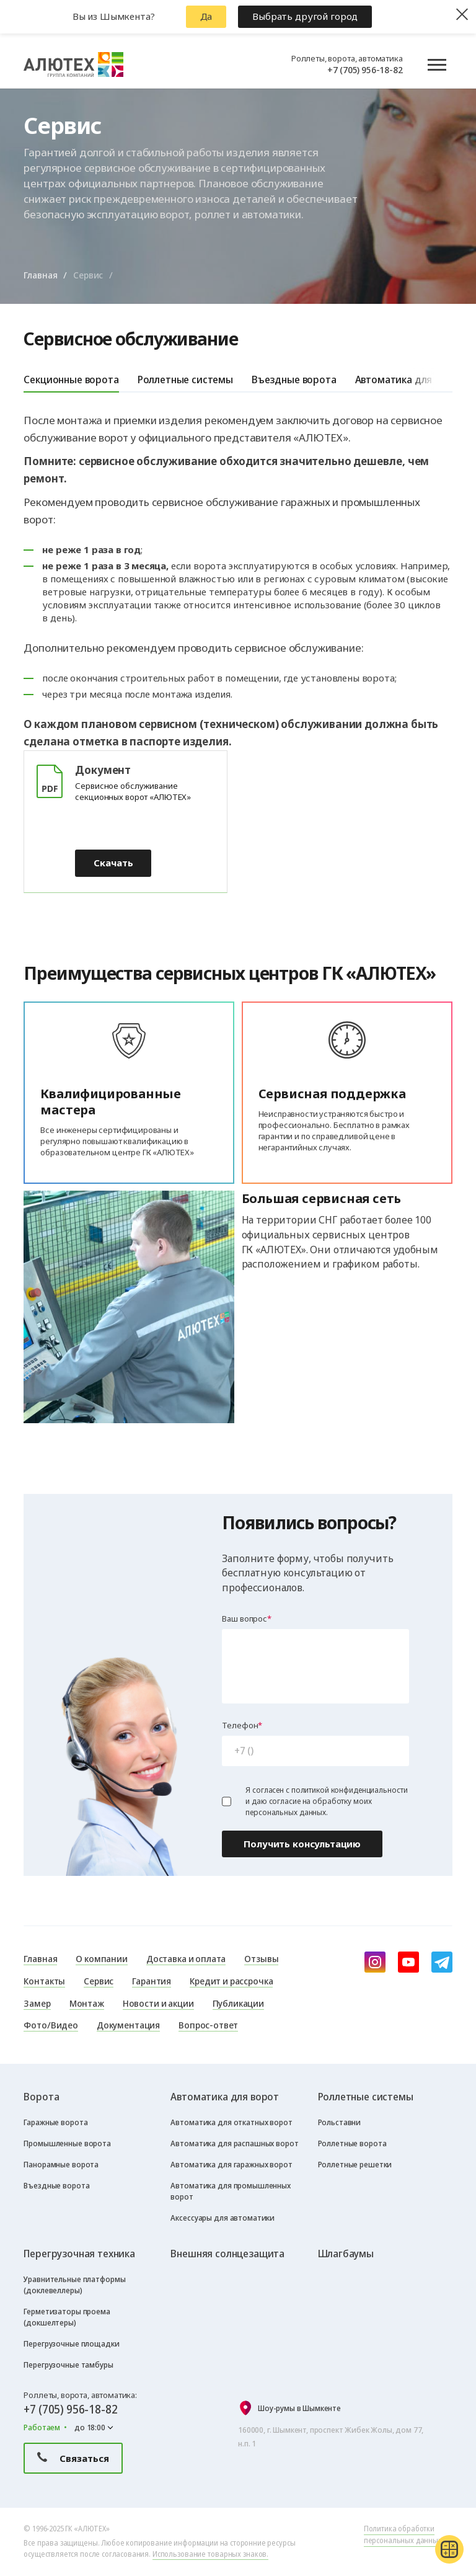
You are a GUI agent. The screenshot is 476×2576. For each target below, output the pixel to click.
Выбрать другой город (305, 16)
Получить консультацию (302, 1843)
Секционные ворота (71, 379)
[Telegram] (441, 1962)
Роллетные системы (185, 379)
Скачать (113, 862)
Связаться (73, 2458)
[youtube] (408, 1962)
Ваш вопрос (244, 1619)
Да (206, 16)
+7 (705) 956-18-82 (364, 69)
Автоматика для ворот (409, 379)
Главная (40, 275)
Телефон (240, 1725)
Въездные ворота (294, 379)
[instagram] (375, 1962)
